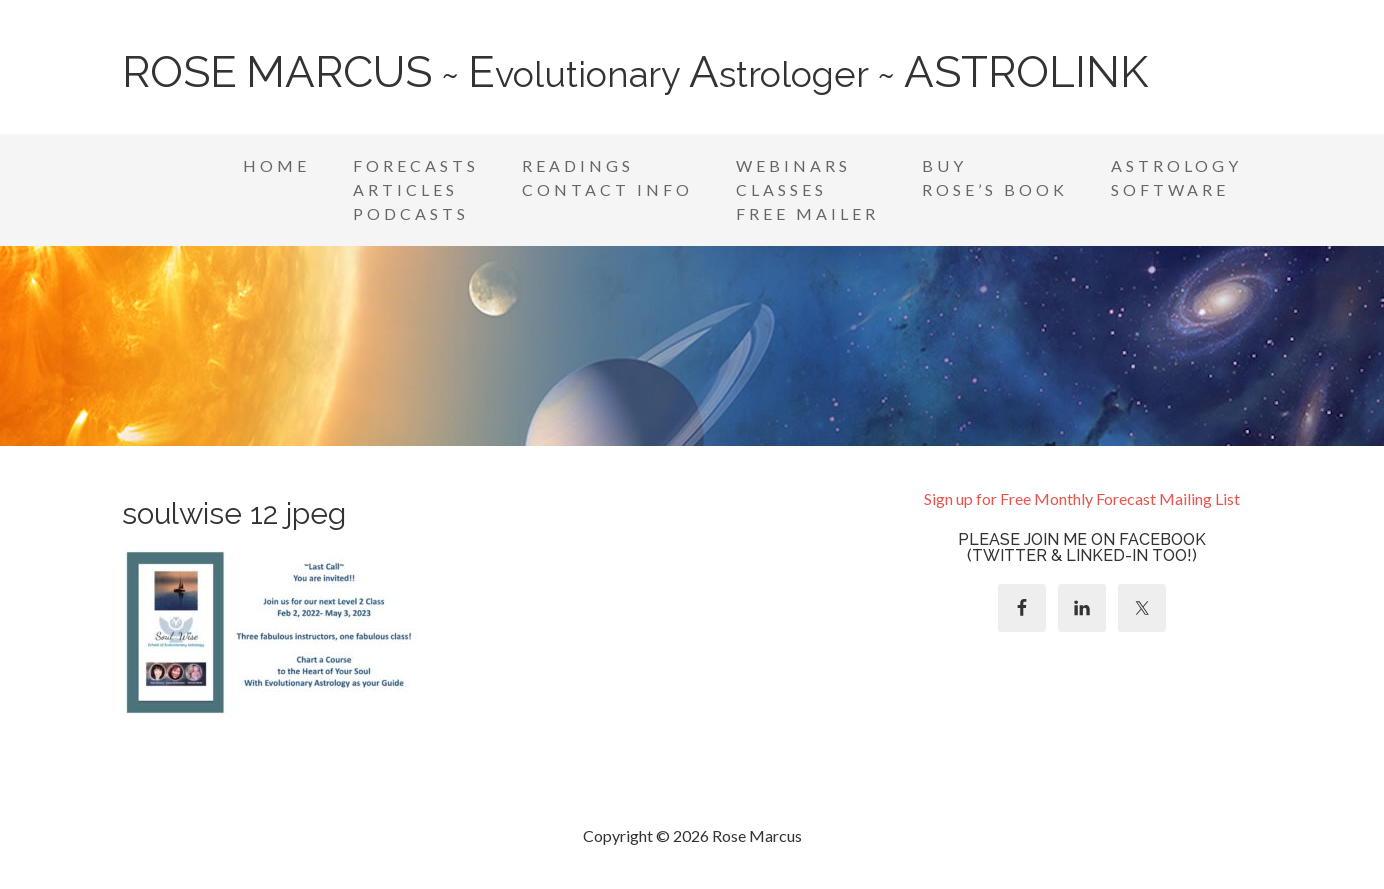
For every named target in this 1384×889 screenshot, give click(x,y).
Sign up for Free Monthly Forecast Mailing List (1082, 498)
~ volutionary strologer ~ (635, 74)
